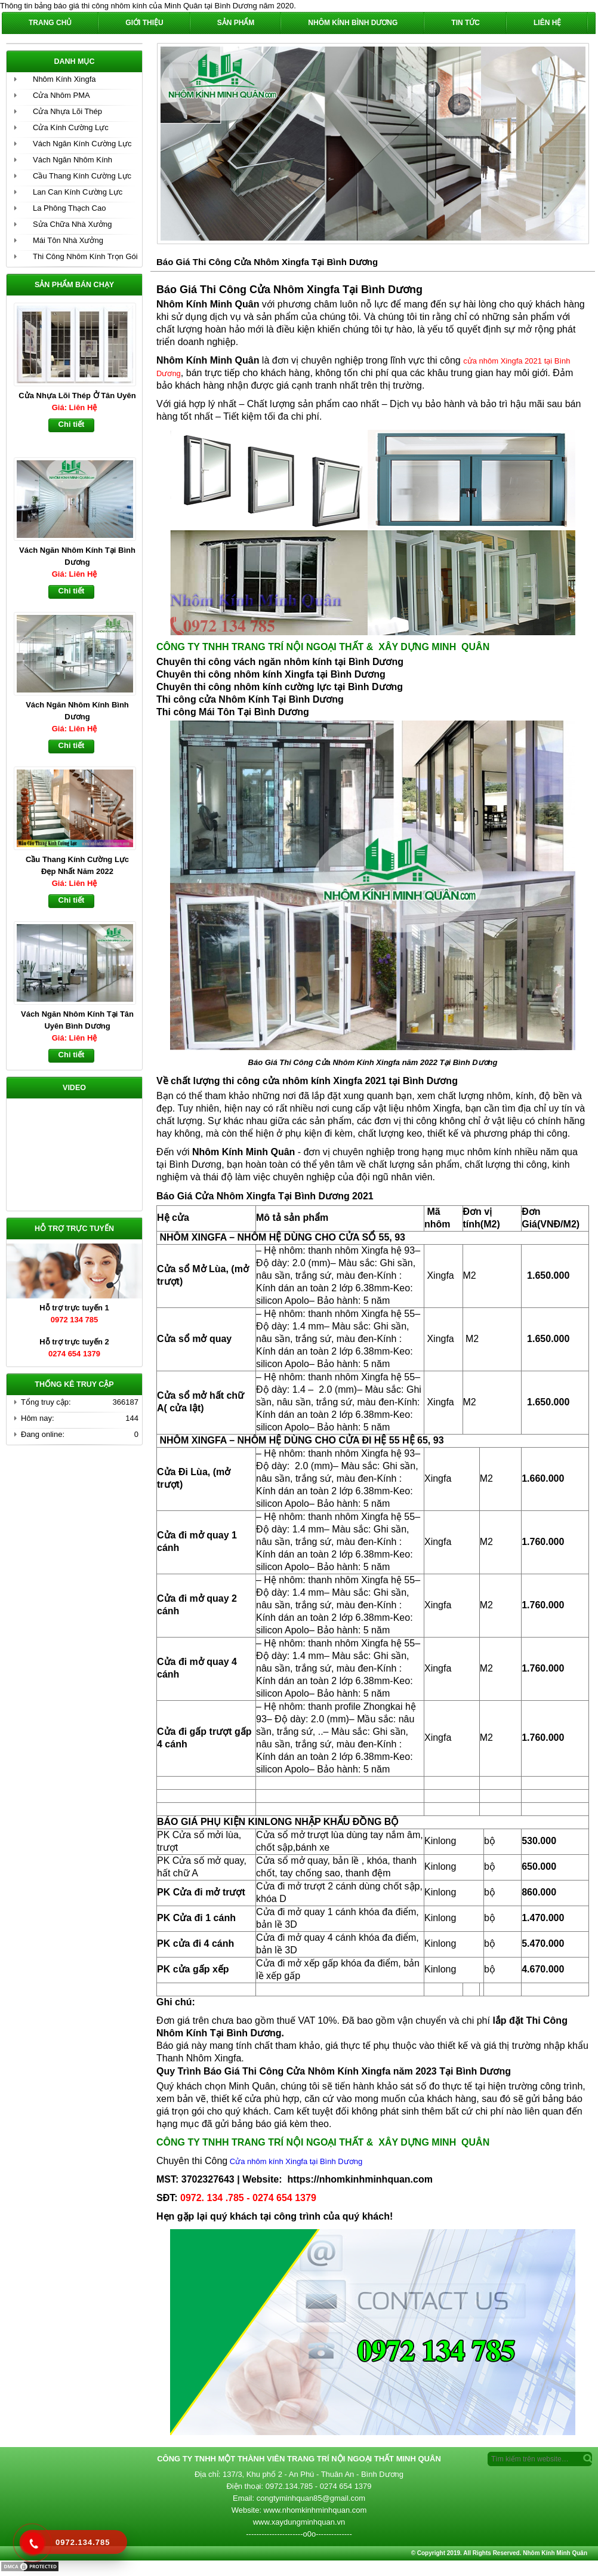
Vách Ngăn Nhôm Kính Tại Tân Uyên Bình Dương (77, 1020)
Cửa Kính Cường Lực (71, 127)
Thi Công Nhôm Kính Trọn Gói (85, 256)
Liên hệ (547, 23)
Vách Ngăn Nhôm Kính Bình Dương (77, 710)
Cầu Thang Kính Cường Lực (82, 175)
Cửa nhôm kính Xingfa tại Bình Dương (294, 2161)
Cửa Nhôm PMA (61, 95)
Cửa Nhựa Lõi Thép (67, 111)
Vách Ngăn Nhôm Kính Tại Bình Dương (77, 556)
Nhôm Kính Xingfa (64, 79)
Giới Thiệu (144, 23)
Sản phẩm (236, 23)
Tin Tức (465, 23)
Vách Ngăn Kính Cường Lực (82, 143)
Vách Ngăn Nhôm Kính (72, 159)
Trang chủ (50, 23)
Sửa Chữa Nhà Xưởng (72, 224)
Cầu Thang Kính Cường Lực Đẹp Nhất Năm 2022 (77, 865)
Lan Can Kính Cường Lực (77, 191)
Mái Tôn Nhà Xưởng (68, 240)
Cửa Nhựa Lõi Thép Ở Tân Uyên (77, 395)
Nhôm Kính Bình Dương (352, 23)
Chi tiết (71, 424)
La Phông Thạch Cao (69, 208)
